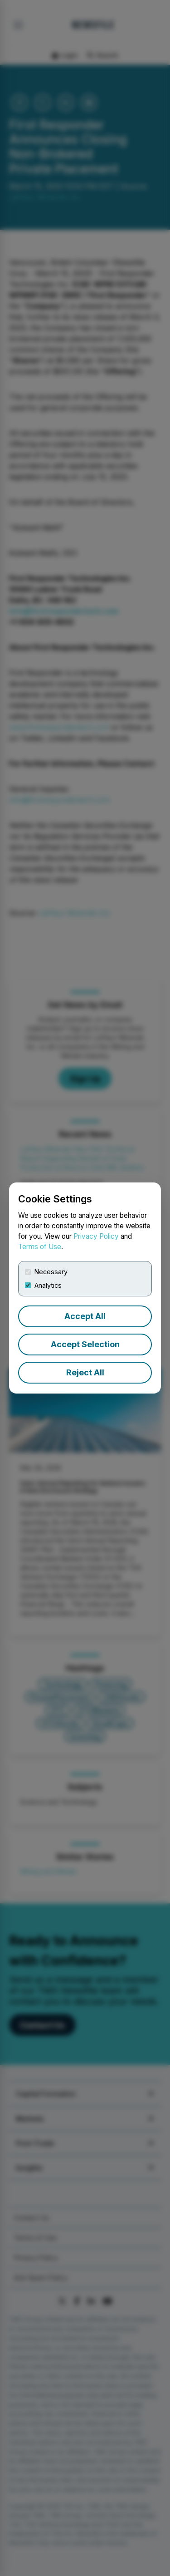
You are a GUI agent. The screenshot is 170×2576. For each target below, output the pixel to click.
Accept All (85, 1316)
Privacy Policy (96, 1236)
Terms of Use (39, 1246)
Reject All (85, 1372)
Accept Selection (85, 1344)
